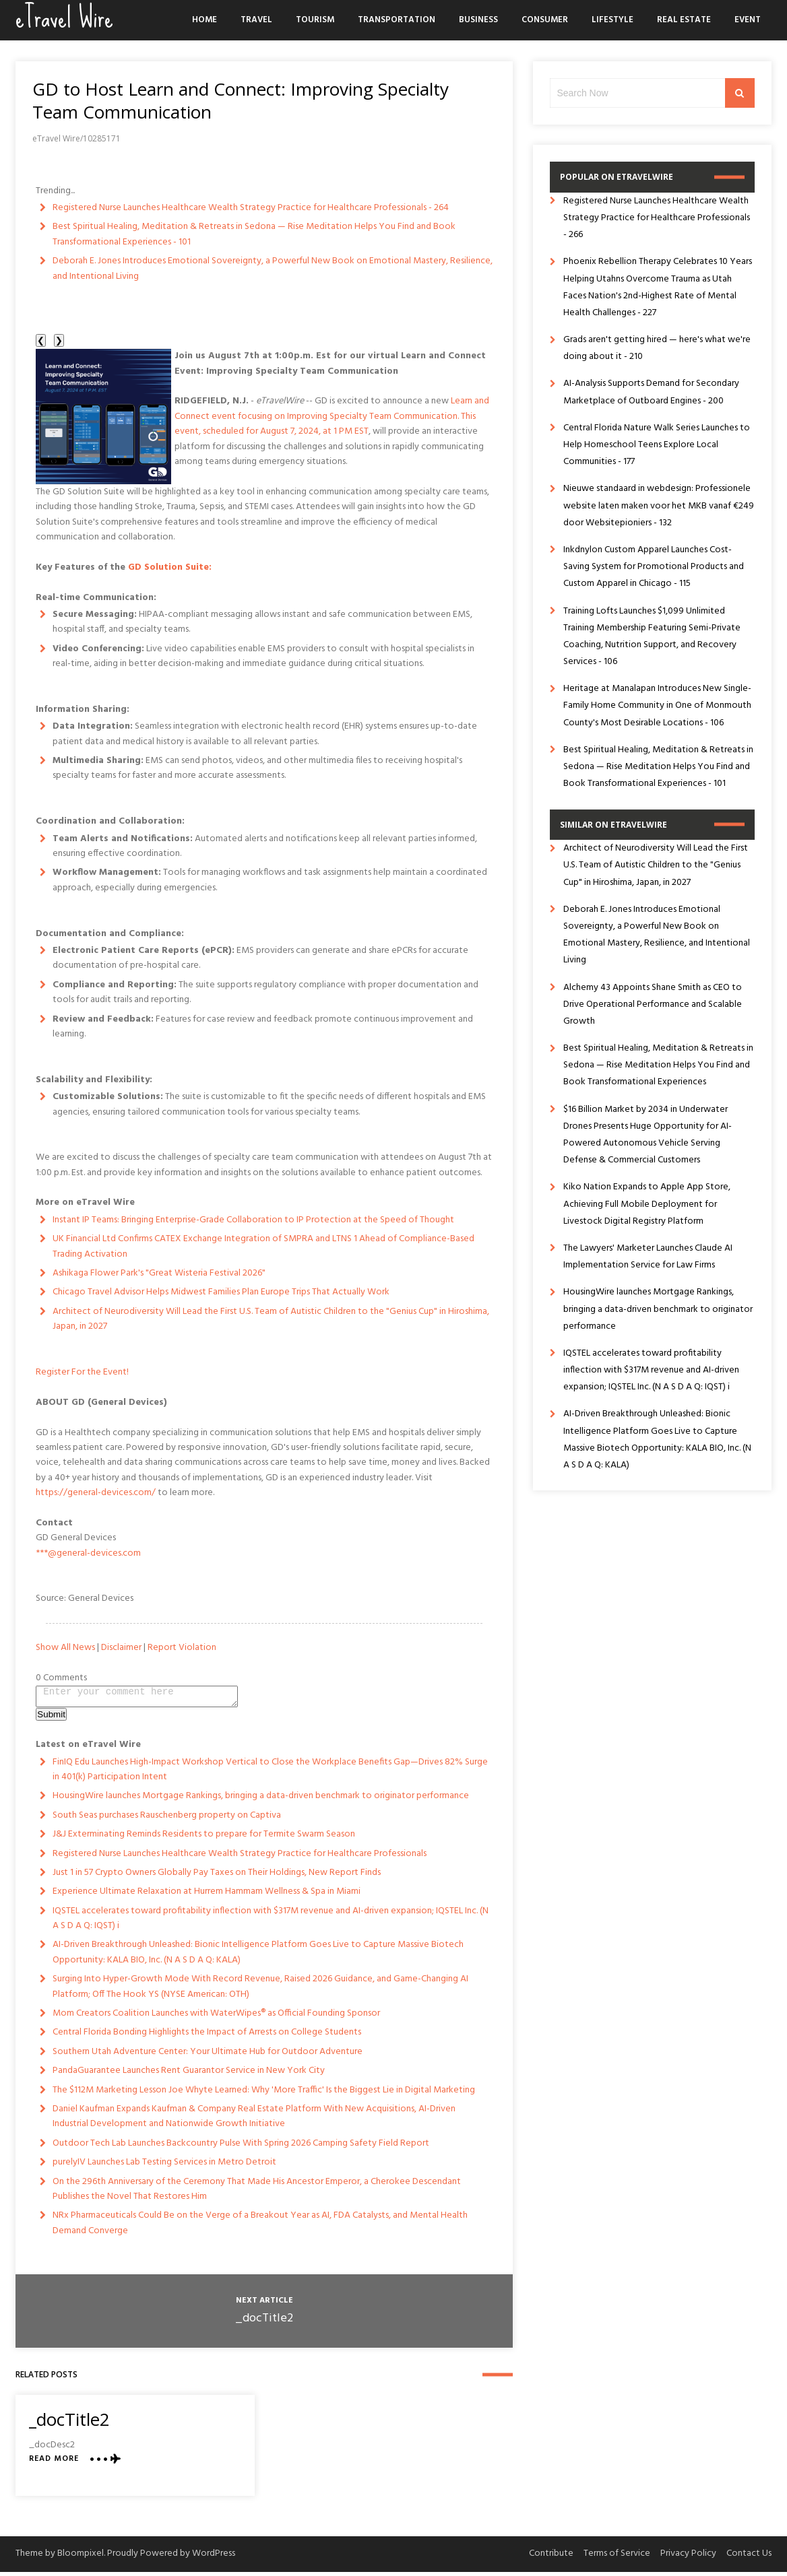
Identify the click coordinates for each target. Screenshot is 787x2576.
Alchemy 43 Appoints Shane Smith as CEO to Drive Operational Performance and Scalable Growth (652, 1004)
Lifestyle (612, 20)
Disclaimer (121, 1647)
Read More (54, 2463)
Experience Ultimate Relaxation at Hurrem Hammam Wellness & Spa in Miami (206, 1895)
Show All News (65, 1647)
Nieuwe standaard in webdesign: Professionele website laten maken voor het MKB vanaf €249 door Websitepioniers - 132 (658, 505)
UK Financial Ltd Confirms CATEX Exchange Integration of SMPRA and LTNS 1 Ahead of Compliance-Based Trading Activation (263, 1246)
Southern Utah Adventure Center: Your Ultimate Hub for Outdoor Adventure (208, 2055)
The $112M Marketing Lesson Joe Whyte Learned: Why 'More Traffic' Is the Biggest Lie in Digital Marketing (264, 2094)
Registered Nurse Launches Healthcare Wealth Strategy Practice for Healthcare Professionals (240, 1857)
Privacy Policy (688, 2557)
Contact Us (749, 2557)
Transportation (396, 20)
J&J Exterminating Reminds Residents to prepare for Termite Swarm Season (204, 1838)
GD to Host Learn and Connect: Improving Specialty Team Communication (240, 100)
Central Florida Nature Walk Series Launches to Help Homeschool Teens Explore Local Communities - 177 (656, 444)
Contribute (551, 2557)
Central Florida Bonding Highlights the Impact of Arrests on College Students (207, 2036)
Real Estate (684, 20)
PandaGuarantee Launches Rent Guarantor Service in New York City (189, 2074)
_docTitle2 (264, 2322)
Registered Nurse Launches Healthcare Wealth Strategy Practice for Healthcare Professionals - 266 (656, 217)
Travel (256, 20)
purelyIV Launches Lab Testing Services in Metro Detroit (164, 2166)
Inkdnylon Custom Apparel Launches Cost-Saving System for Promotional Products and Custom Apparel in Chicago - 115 (653, 566)
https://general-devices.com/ (96, 1492)
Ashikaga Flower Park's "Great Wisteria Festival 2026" (159, 1273)
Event (747, 20)
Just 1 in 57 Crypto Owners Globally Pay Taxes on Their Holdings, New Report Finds (217, 1876)
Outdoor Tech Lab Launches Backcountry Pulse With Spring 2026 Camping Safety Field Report (241, 2147)
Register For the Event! (82, 1372)
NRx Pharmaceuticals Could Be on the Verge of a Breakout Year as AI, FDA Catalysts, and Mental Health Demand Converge (260, 2227)
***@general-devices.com (88, 1553)
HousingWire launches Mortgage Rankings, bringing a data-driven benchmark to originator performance (261, 1800)
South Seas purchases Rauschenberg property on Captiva (167, 1819)
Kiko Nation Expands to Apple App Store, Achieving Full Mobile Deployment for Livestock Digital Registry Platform (646, 1203)
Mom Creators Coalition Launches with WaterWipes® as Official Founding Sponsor (216, 2017)
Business (478, 20)
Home (204, 20)
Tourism (315, 20)
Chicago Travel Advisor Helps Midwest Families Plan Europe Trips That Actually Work (221, 1292)
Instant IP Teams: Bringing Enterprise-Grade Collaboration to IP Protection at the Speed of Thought (253, 1220)
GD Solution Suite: (170, 567)
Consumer (545, 20)
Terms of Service (617, 2557)
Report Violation (182, 1647)
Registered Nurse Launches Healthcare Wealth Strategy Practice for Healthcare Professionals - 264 (251, 208)
